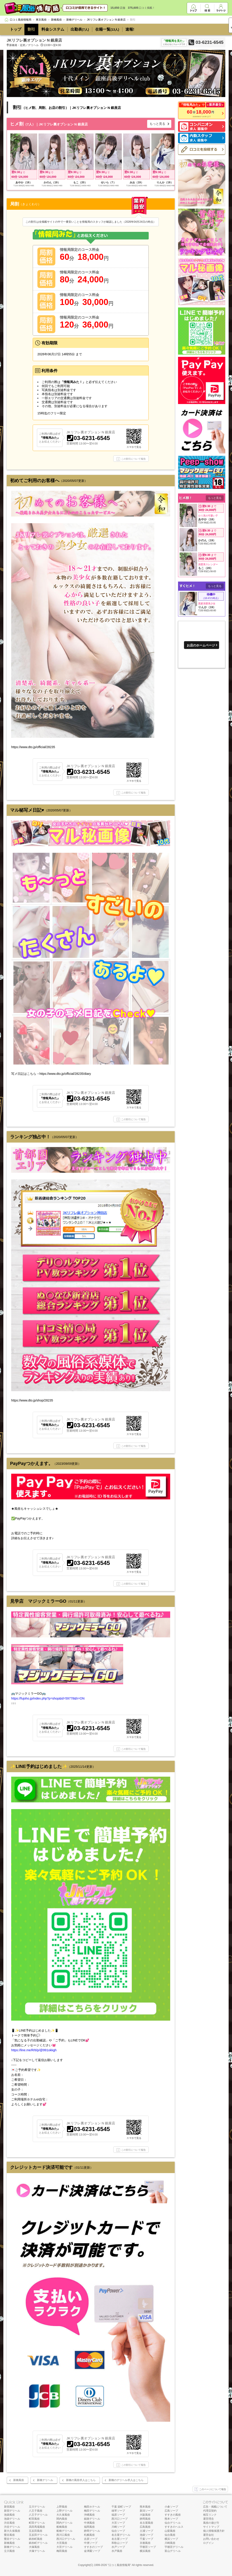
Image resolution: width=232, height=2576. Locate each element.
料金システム (52, 29)
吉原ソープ (90, 2538)
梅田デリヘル (92, 2510)
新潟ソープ (146, 2510)
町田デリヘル (37, 2522)
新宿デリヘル (12, 2510)
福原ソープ (118, 2514)
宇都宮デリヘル (174, 2546)
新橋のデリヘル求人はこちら (126, 2480)
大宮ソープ (118, 2522)
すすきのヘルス (174, 2526)
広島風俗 (145, 2526)
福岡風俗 (89, 2526)
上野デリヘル (64, 2510)
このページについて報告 (210, 2489)
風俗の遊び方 (211, 2522)
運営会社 (208, 2534)
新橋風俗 (18, 2480)
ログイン (208, 2542)
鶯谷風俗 (9, 2534)
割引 (31, 29)
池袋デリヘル (12, 2518)
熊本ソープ (171, 2518)
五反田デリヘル (38, 2534)
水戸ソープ (118, 2546)
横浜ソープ (171, 2538)
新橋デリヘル (45, 2480)
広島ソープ (171, 2510)
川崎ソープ (118, 2526)
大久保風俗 (63, 2514)
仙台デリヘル (173, 2522)
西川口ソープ (120, 2518)
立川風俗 (9, 2551)
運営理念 (208, 2518)
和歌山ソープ (120, 2542)
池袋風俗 (9, 2514)
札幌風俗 (89, 2534)
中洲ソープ (90, 2542)
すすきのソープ (93, 2546)
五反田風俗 (35, 2530)
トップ (15, 29)
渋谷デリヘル (12, 2526)
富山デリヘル (173, 2551)
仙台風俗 (170, 2534)
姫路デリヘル (92, 2518)
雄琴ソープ (118, 2510)
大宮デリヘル (64, 2546)
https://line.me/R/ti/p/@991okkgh (34, 2050)
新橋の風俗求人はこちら (81, 2480)
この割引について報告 (131, 459)
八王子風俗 (35, 2510)
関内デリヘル (64, 2522)
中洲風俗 (89, 2522)
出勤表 (80, 29)
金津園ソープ (92, 2551)
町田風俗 (34, 2518)
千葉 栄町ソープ (121, 2506)
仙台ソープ (118, 2530)
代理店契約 (210, 2510)
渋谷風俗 (9, 2522)
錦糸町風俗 (35, 2538)
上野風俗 (61, 2506)
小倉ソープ (171, 2506)
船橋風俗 (61, 2526)
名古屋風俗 (146, 2522)
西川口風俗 (63, 2534)
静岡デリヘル (92, 2530)
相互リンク (210, 2514)
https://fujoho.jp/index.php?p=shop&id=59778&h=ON (47, 1698)
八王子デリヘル (38, 2514)
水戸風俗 (117, 2551)
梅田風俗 (61, 2551)
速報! (129, 29)
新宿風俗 (9, 2506)
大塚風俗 (34, 2546)
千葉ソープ (146, 2538)
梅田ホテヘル (92, 2506)
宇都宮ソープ (148, 2546)
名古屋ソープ (120, 2538)
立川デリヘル (37, 2506)
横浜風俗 (145, 2551)
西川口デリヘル (65, 2538)
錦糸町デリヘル (38, 2542)
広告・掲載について (215, 2506)
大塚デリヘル (37, 2551)
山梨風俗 (170, 2530)
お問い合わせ (211, 2538)
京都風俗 (145, 2542)
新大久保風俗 (12, 2530)
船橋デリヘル (64, 2530)
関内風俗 (61, 2518)
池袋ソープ (146, 2534)
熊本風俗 (145, 2506)
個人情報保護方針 (214, 2530)
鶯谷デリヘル (12, 2538)
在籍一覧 (107, 29)
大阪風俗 (145, 2514)
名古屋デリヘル (121, 2534)
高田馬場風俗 (37, 2526)
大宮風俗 (61, 2542)
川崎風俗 (170, 2542)
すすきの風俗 (173, 2514)
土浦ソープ (146, 2530)
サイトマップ (211, 2526)
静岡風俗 (145, 2518)
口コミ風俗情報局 (119, 2565)
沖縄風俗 (89, 2514)
